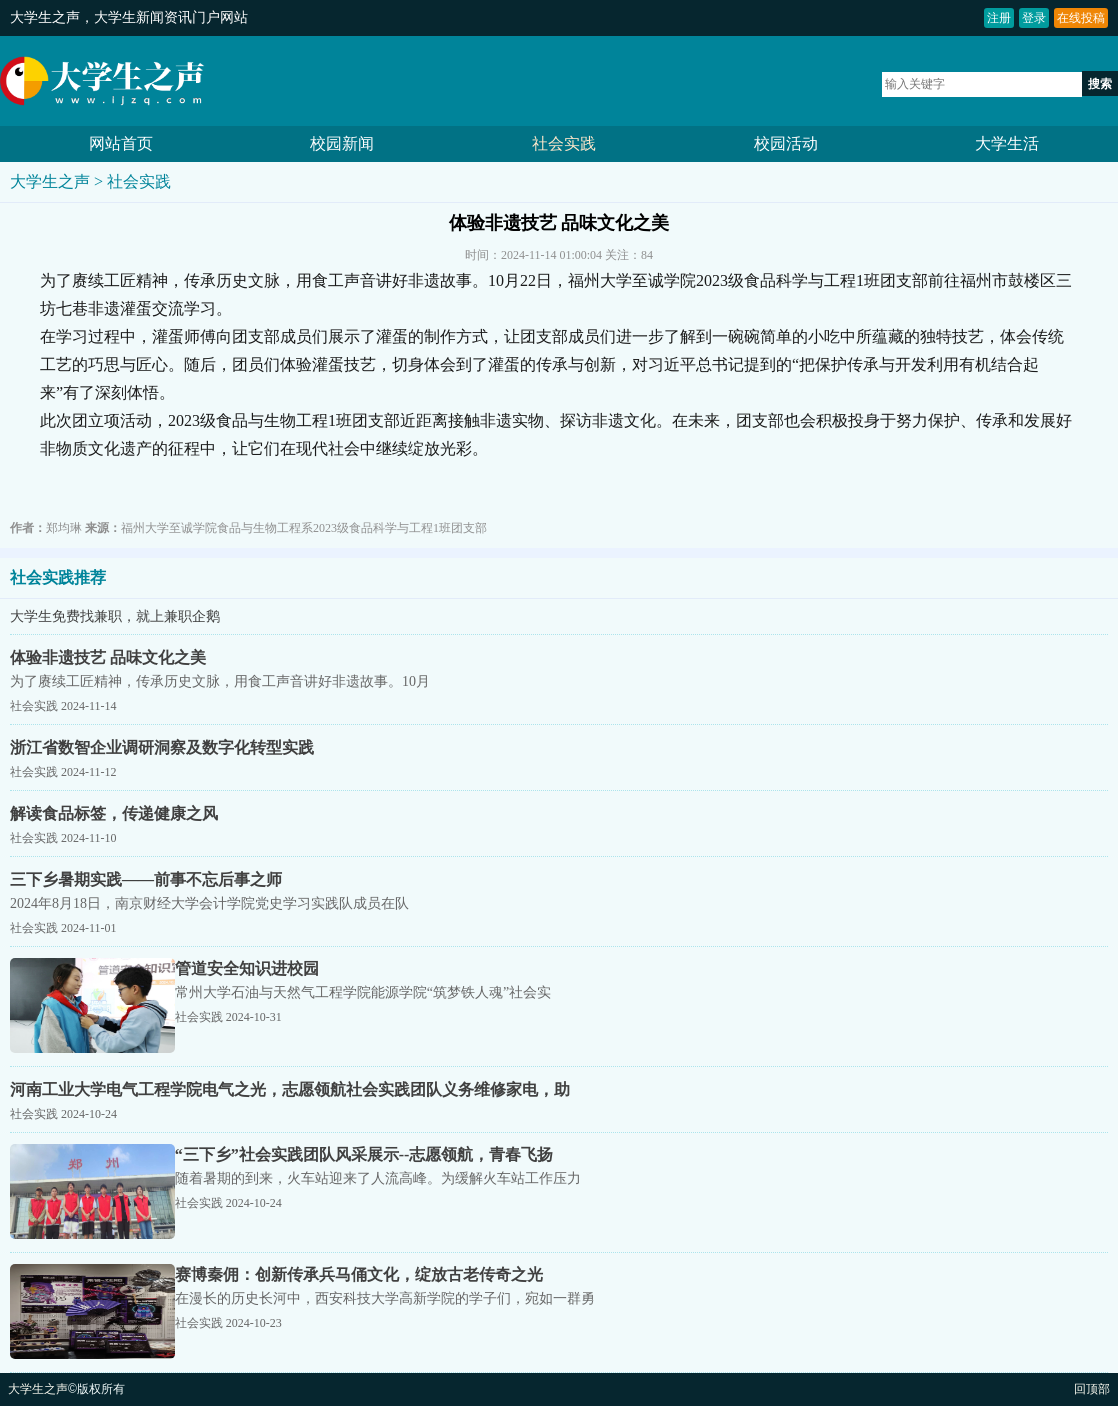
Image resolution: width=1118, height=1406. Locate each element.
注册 (999, 18)
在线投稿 (1081, 18)
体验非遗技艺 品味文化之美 (108, 657)
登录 (1034, 18)
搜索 (1100, 84)
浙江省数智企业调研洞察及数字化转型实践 (162, 747)
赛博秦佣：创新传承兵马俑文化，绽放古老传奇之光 (359, 1274)
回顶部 (1092, 1389)
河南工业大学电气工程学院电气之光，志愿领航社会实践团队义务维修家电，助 (290, 1089)
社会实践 (564, 143)
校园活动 (786, 143)
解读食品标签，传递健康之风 (114, 813)
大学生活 (1007, 143)
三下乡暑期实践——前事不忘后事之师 (146, 879)
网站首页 (121, 143)
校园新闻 (342, 143)
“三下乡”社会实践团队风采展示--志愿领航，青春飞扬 (364, 1154)
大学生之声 (45, 17)
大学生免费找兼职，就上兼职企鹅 (115, 616)
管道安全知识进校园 (247, 968)
